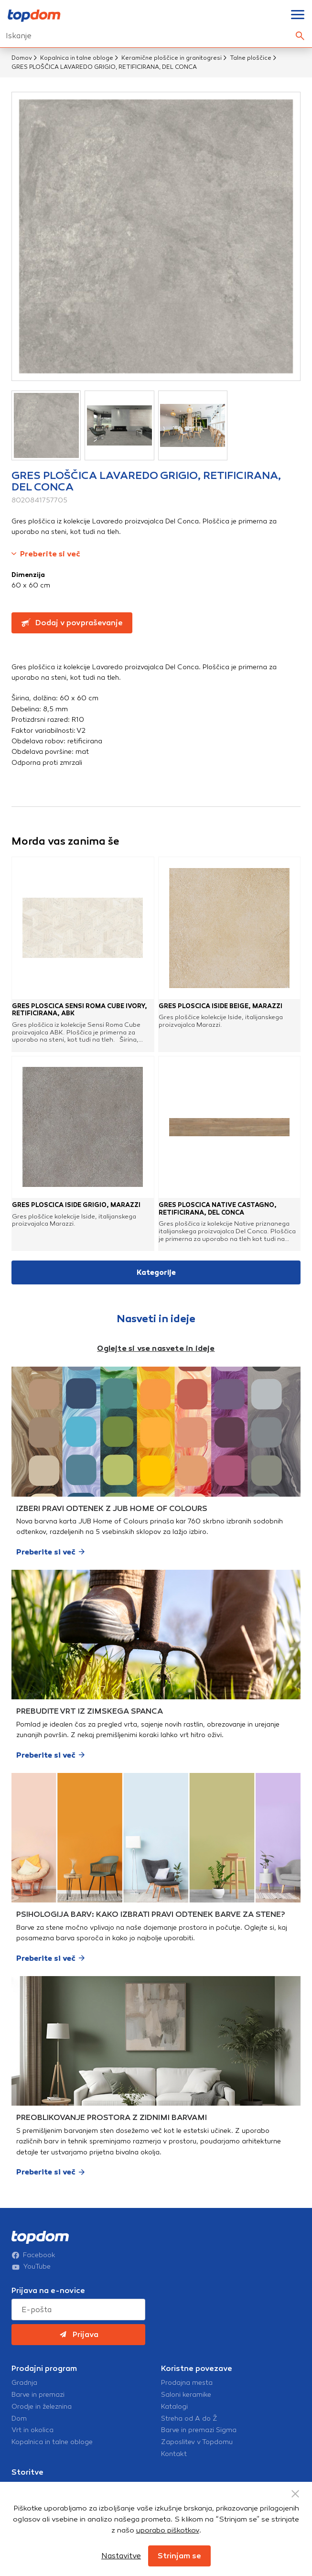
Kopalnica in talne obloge (76, 57)
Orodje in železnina (41, 2407)
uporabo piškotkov (167, 2530)
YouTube (31, 2267)
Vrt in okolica (32, 2430)
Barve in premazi (38, 2395)
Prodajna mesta (187, 2383)
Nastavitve (121, 2555)
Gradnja (24, 2383)
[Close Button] (295, 2494)
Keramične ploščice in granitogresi (171, 57)
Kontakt (174, 2454)
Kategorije (156, 1272)
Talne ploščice (250, 57)
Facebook (33, 2255)
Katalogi (174, 2407)
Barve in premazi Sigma (199, 2430)
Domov (21, 57)
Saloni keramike (186, 2395)
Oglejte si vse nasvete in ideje (156, 1348)
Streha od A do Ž (189, 2419)
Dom (19, 2419)
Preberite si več (45, 553)
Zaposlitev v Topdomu (197, 2442)
